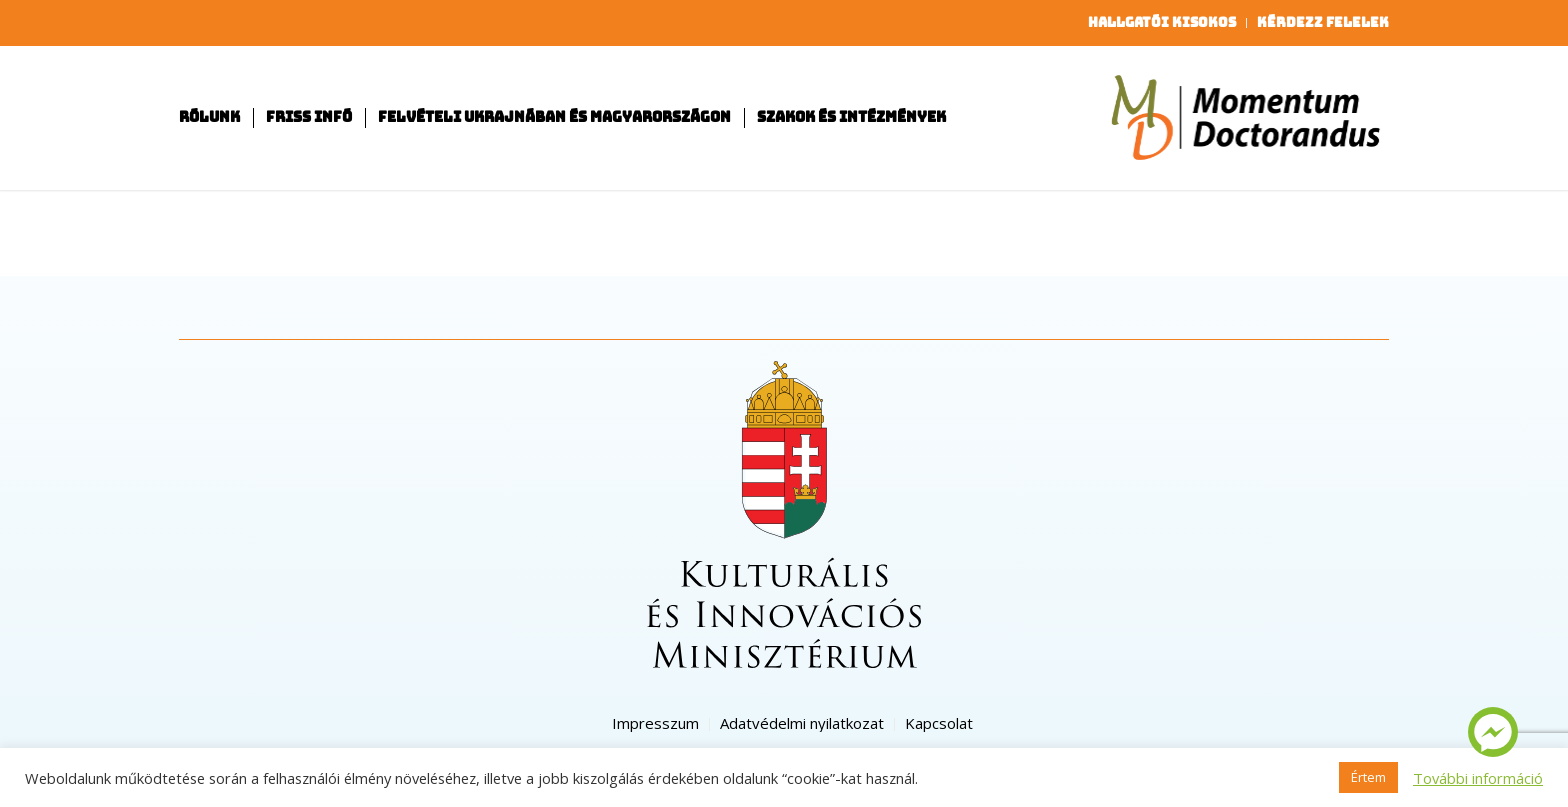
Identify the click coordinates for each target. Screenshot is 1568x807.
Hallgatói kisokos (1162, 22)
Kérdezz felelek (1323, 22)
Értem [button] (1368, 777)
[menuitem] (1162, 23)
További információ (1478, 778)
